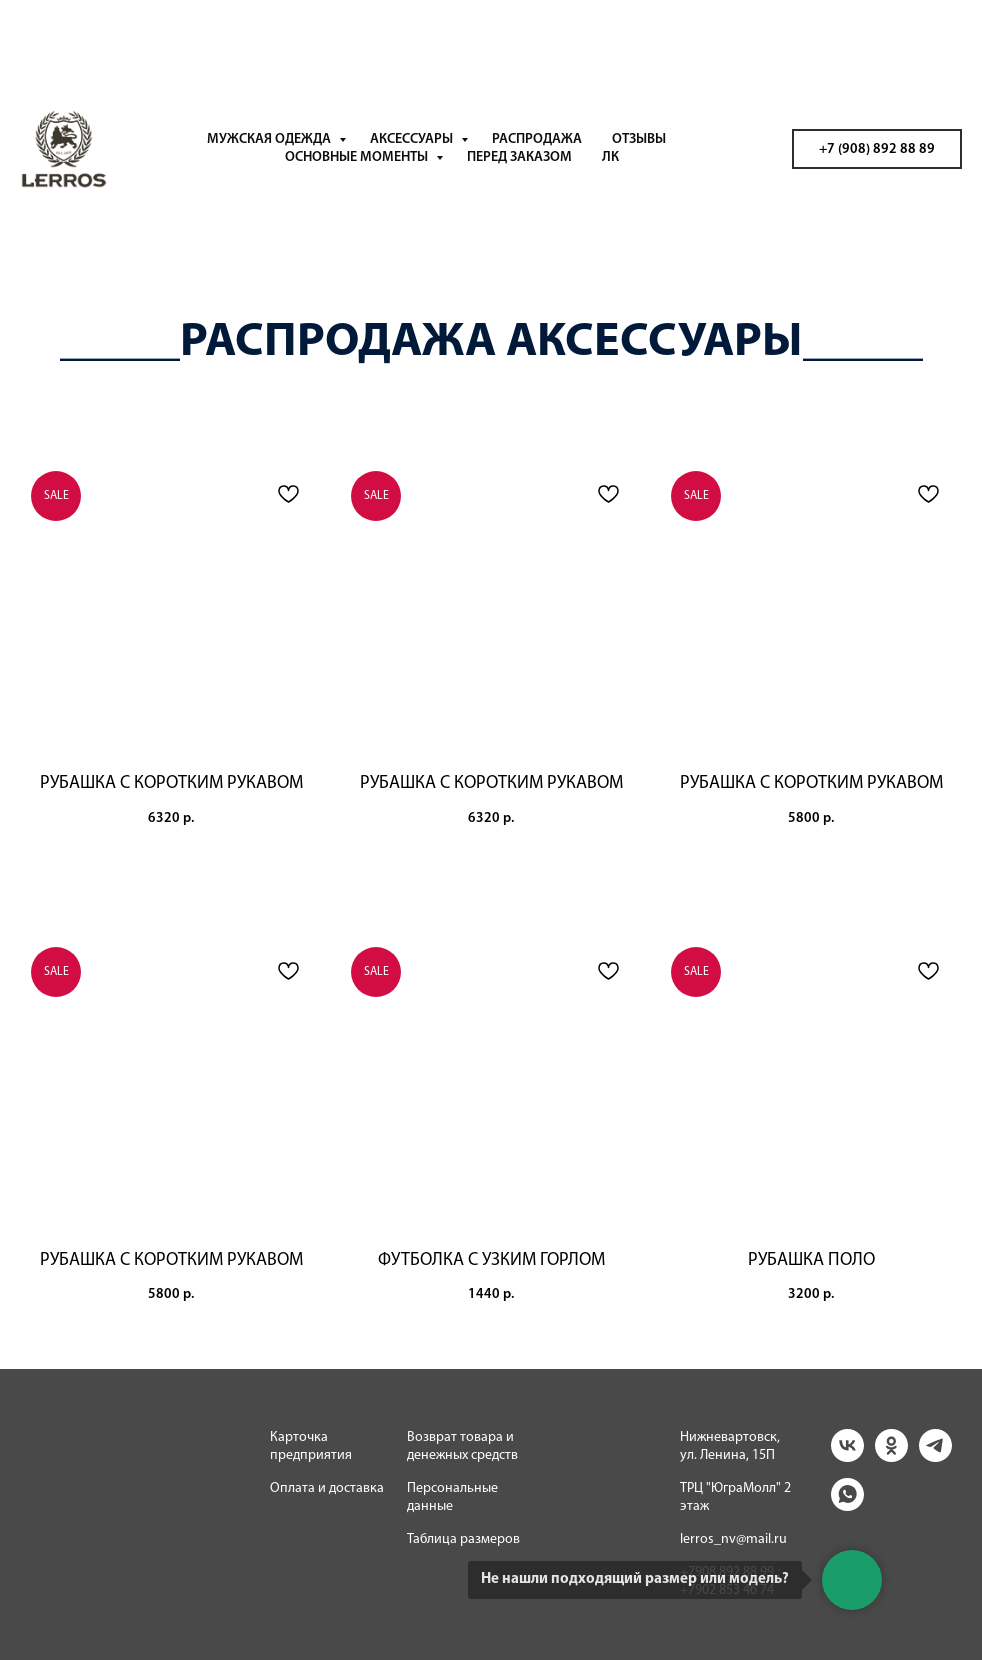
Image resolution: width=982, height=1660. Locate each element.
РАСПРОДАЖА (537, 139)
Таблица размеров (463, 1539)
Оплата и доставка (327, 1488)
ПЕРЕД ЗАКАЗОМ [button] (519, 157)
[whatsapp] (847, 1505)
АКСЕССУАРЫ (413, 139)
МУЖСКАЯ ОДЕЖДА (270, 139)
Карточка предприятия (311, 1446)
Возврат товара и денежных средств (462, 1446)
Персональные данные (452, 1497)
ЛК (610, 157)
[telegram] (935, 1456)
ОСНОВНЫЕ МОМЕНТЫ (358, 157)
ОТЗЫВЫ (639, 139)
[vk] (847, 1456)
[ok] (891, 1456)
